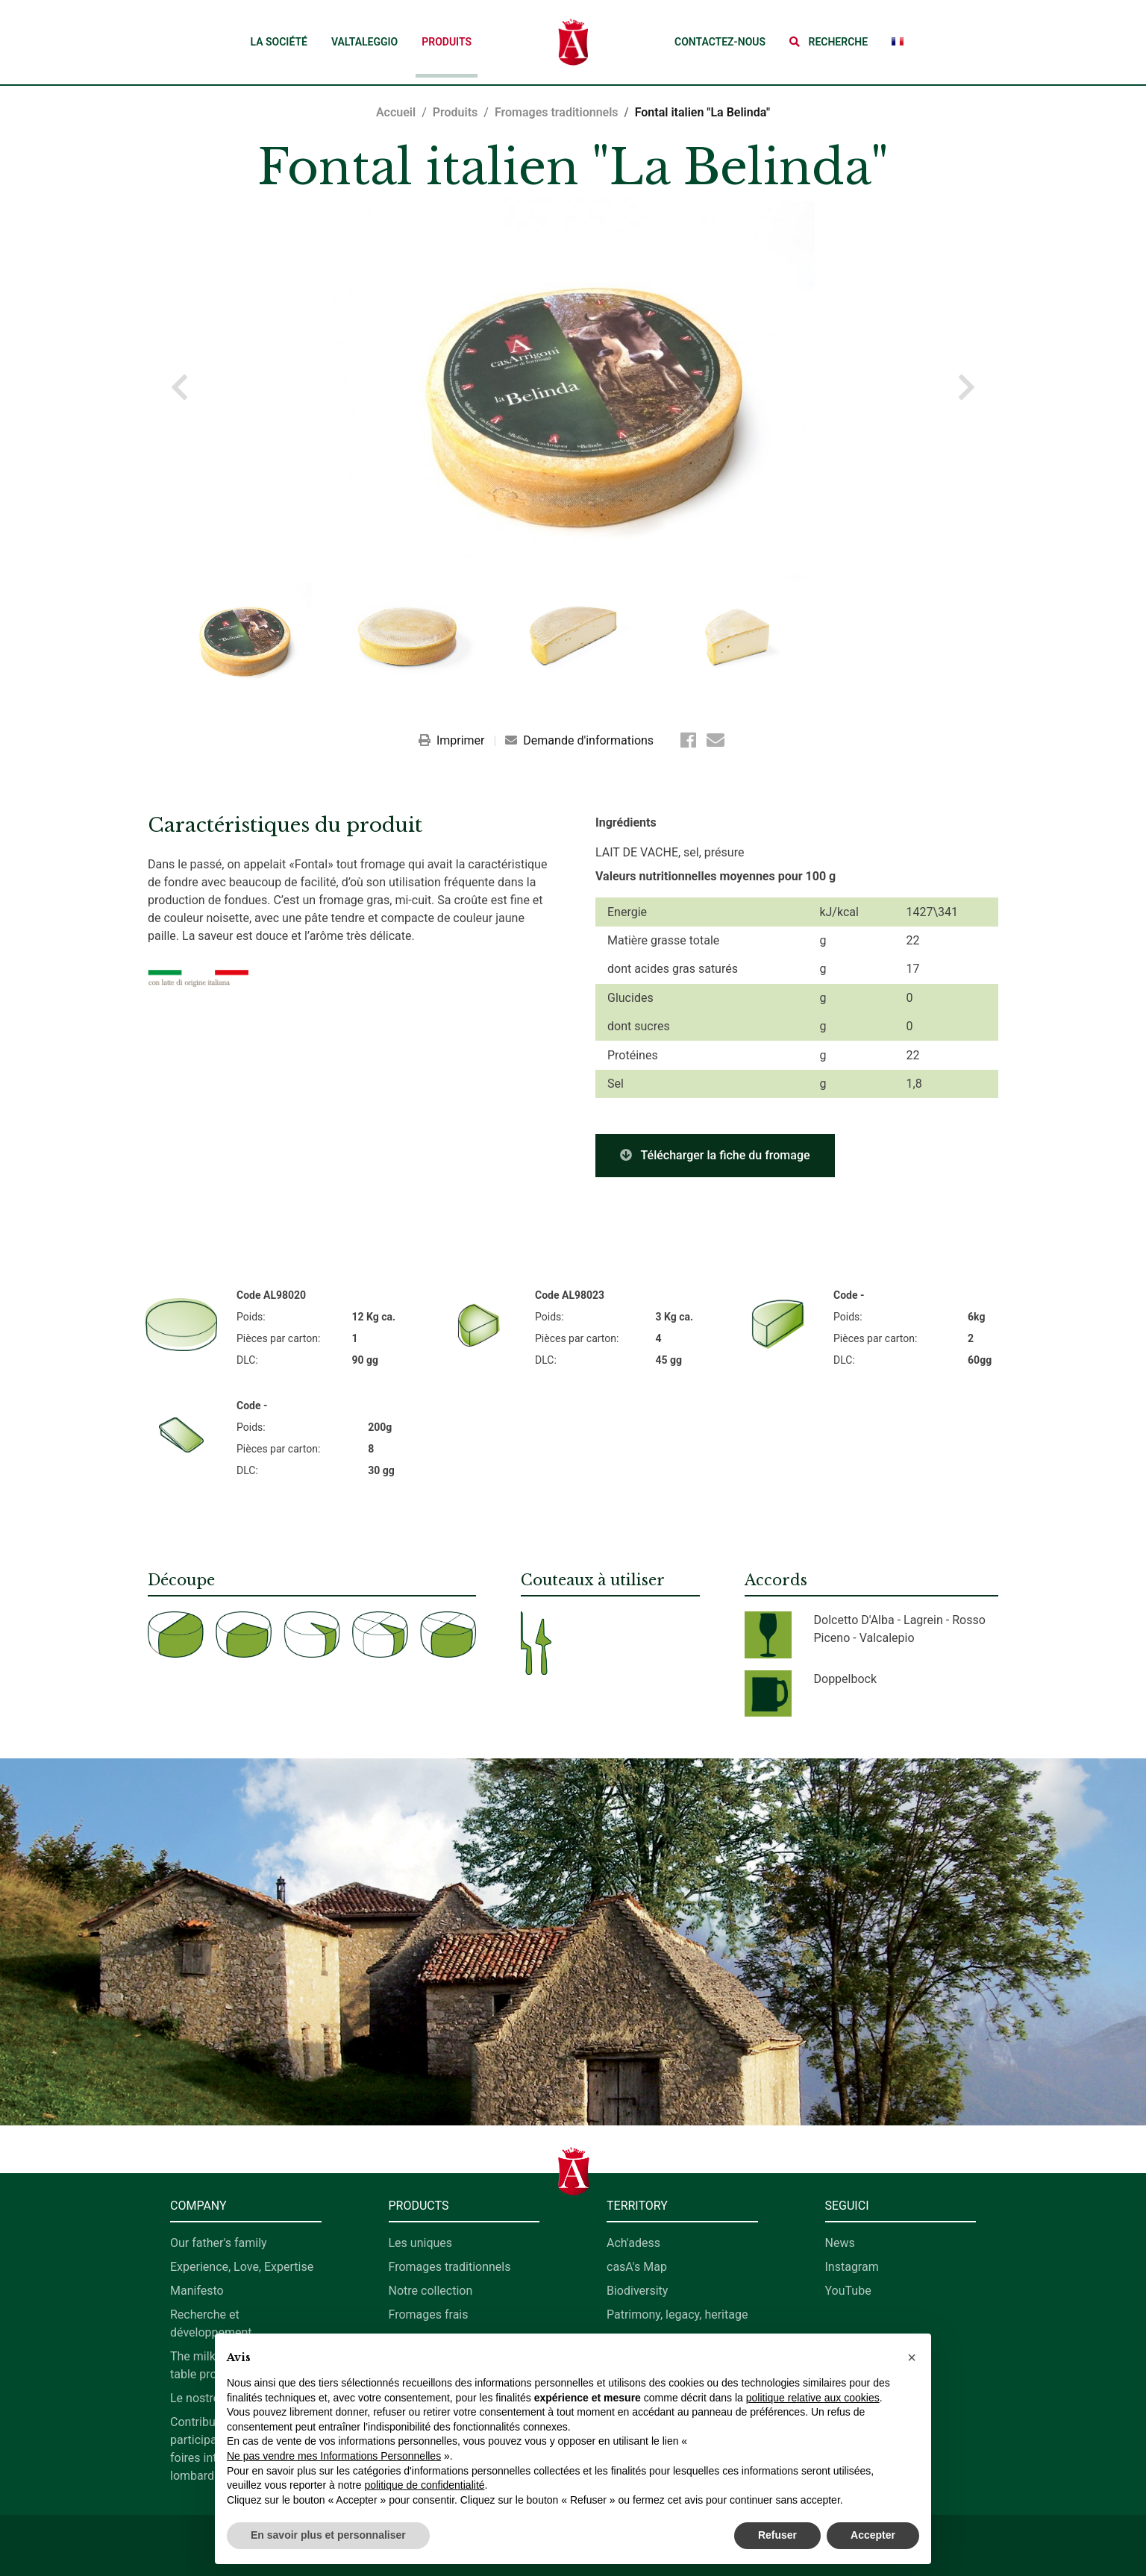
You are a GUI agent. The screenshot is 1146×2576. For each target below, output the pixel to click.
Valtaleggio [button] (364, 42)
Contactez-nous (719, 42)
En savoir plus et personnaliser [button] (328, 2535)
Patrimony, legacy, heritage (677, 2314)
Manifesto (197, 2291)
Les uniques (421, 2243)
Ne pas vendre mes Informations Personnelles (334, 2456)
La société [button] (278, 42)
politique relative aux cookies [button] (813, 2398)
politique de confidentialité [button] (424, 2485)
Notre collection (431, 2291)
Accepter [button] (873, 2535)
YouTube (848, 2291)
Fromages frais (429, 2314)
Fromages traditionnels (557, 112)
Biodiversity (637, 2291)
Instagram (852, 2267)
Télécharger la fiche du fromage (715, 1155)
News (840, 2243)
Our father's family (218, 2243)
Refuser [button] (777, 2535)
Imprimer (453, 740)
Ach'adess (633, 2243)
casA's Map (637, 2267)
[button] (828, 42)
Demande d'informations (579, 740)
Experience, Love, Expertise (241, 2267)
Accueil (396, 112)
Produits (447, 42)
